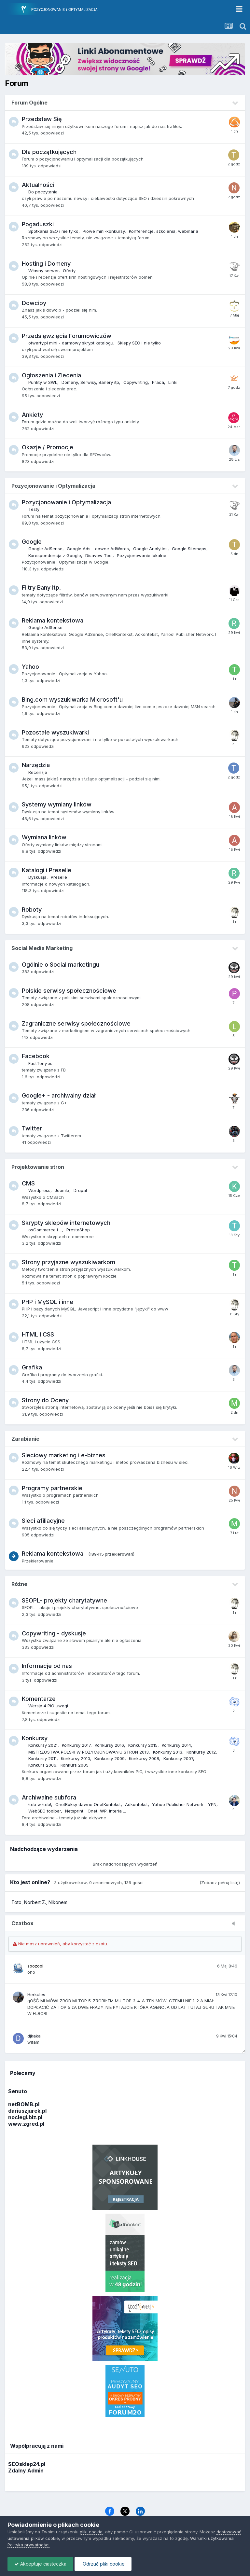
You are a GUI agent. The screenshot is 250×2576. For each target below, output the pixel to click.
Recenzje (37, 772)
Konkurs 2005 (75, 1765)
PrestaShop (78, 1229)
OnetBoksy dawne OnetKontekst (88, 1804)
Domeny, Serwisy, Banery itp (90, 382)
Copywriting (135, 382)
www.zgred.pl (26, 2124)
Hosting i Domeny (46, 263)
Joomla (62, 1190)
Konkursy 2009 (109, 1758)
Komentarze (39, 1698)
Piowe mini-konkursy (104, 231)
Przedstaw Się (42, 119)
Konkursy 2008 (144, 1758)
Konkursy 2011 (42, 1758)
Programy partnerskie (52, 1488)
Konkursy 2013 (167, 1752)
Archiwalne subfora (49, 1797)
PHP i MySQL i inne (47, 1301)
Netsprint (74, 1810)
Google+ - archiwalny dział (59, 1095)
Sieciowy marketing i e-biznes (63, 1455)
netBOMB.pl (23, 2104)
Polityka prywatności (28, 2544)
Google (32, 541)
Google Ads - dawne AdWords (98, 548)
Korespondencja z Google (54, 555)
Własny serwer (43, 270)
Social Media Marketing (42, 948)
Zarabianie (25, 1438)
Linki (172, 382)
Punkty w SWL (42, 382)
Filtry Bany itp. (41, 587)
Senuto (17, 2091)
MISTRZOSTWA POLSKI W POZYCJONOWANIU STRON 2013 (88, 1752)
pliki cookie (91, 2531)
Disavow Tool (99, 555)
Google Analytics (150, 548)
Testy (33, 509)
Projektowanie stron (37, 1167)
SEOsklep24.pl (26, 2464)
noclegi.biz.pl (25, 2117)
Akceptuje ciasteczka (40, 2564)
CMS (28, 1183)
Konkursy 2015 (143, 1745)
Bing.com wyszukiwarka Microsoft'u (72, 699)
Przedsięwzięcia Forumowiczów (66, 335)
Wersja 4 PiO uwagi (48, 1705)
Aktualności (38, 184)
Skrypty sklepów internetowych (66, 1222)
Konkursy (35, 1738)
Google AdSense (45, 548)
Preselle (59, 877)
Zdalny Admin (26, 2470)
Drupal (80, 1190)
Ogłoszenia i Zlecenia (51, 375)
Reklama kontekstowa (52, 620)
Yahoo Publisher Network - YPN (184, 1804)
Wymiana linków (44, 837)
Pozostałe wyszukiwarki (55, 732)
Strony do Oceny (45, 1400)
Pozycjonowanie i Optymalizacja (53, 486)
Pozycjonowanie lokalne (141, 555)
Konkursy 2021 (43, 1745)
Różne (19, 1584)
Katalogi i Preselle (46, 870)
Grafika (32, 1367)
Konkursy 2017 (76, 1745)
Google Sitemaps (189, 548)
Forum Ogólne (29, 102)
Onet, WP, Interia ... (107, 1810)
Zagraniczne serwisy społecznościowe (76, 1023)
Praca (158, 382)
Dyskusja (37, 877)
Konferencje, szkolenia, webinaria (163, 231)
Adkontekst (136, 1804)
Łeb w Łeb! (39, 1804)
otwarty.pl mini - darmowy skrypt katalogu (70, 342)
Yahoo (30, 666)
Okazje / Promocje (47, 447)
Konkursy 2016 (109, 1745)
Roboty (32, 909)
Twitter (32, 1128)
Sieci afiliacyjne (43, 1520)
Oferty (69, 270)
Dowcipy (34, 303)
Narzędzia (36, 765)
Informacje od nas (47, 1665)
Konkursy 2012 (201, 1752)
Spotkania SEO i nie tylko (53, 231)
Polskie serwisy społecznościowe (69, 990)
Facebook (35, 1056)
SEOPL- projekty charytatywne (64, 1600)
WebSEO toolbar (44, 1810)
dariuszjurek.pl (27, 2110)
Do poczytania (43, 191)
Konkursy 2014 (176, 1745)
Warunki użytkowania (212, 2538)
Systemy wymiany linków (56, 804)
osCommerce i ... (45, 1229)
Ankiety (32, 414)
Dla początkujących (49, 151)
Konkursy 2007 (178, 1758)
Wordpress (39, 1190)
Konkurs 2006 (42, 1765)
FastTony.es (40, 1063)
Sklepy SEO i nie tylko (139, 342)
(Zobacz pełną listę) (220, 1882)
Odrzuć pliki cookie (103, 2564)
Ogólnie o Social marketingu (60, 964)
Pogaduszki (38, 224)
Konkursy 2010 (75, 1758)
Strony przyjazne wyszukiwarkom (68, 1262)
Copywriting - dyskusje (54, 1633)
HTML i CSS (38, 1334)
